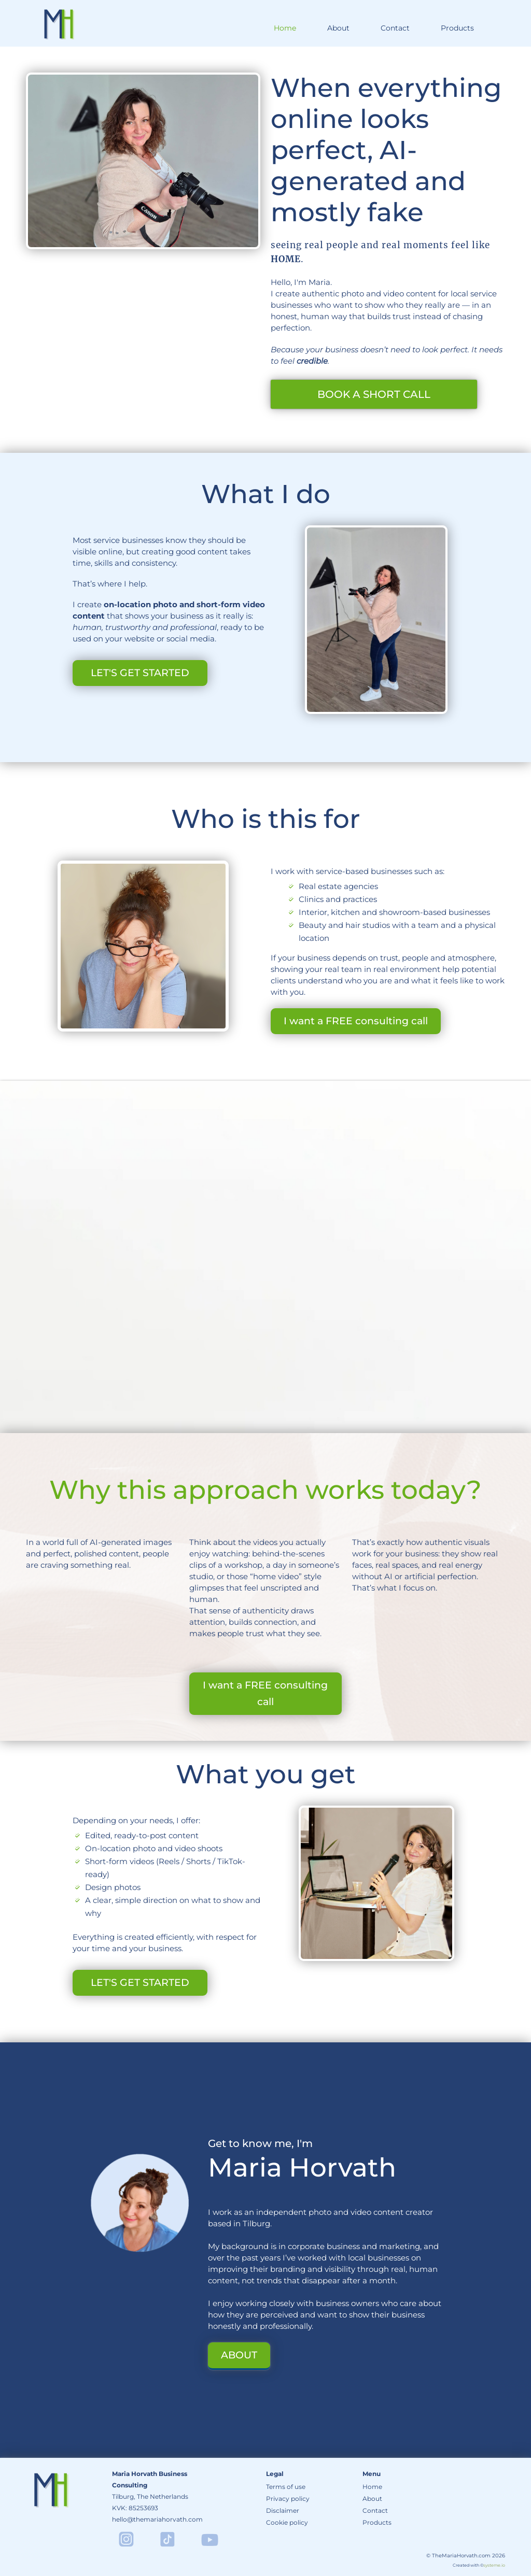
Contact (395, 28)
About (338, 28)
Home (285, 28)
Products (457, 28)
